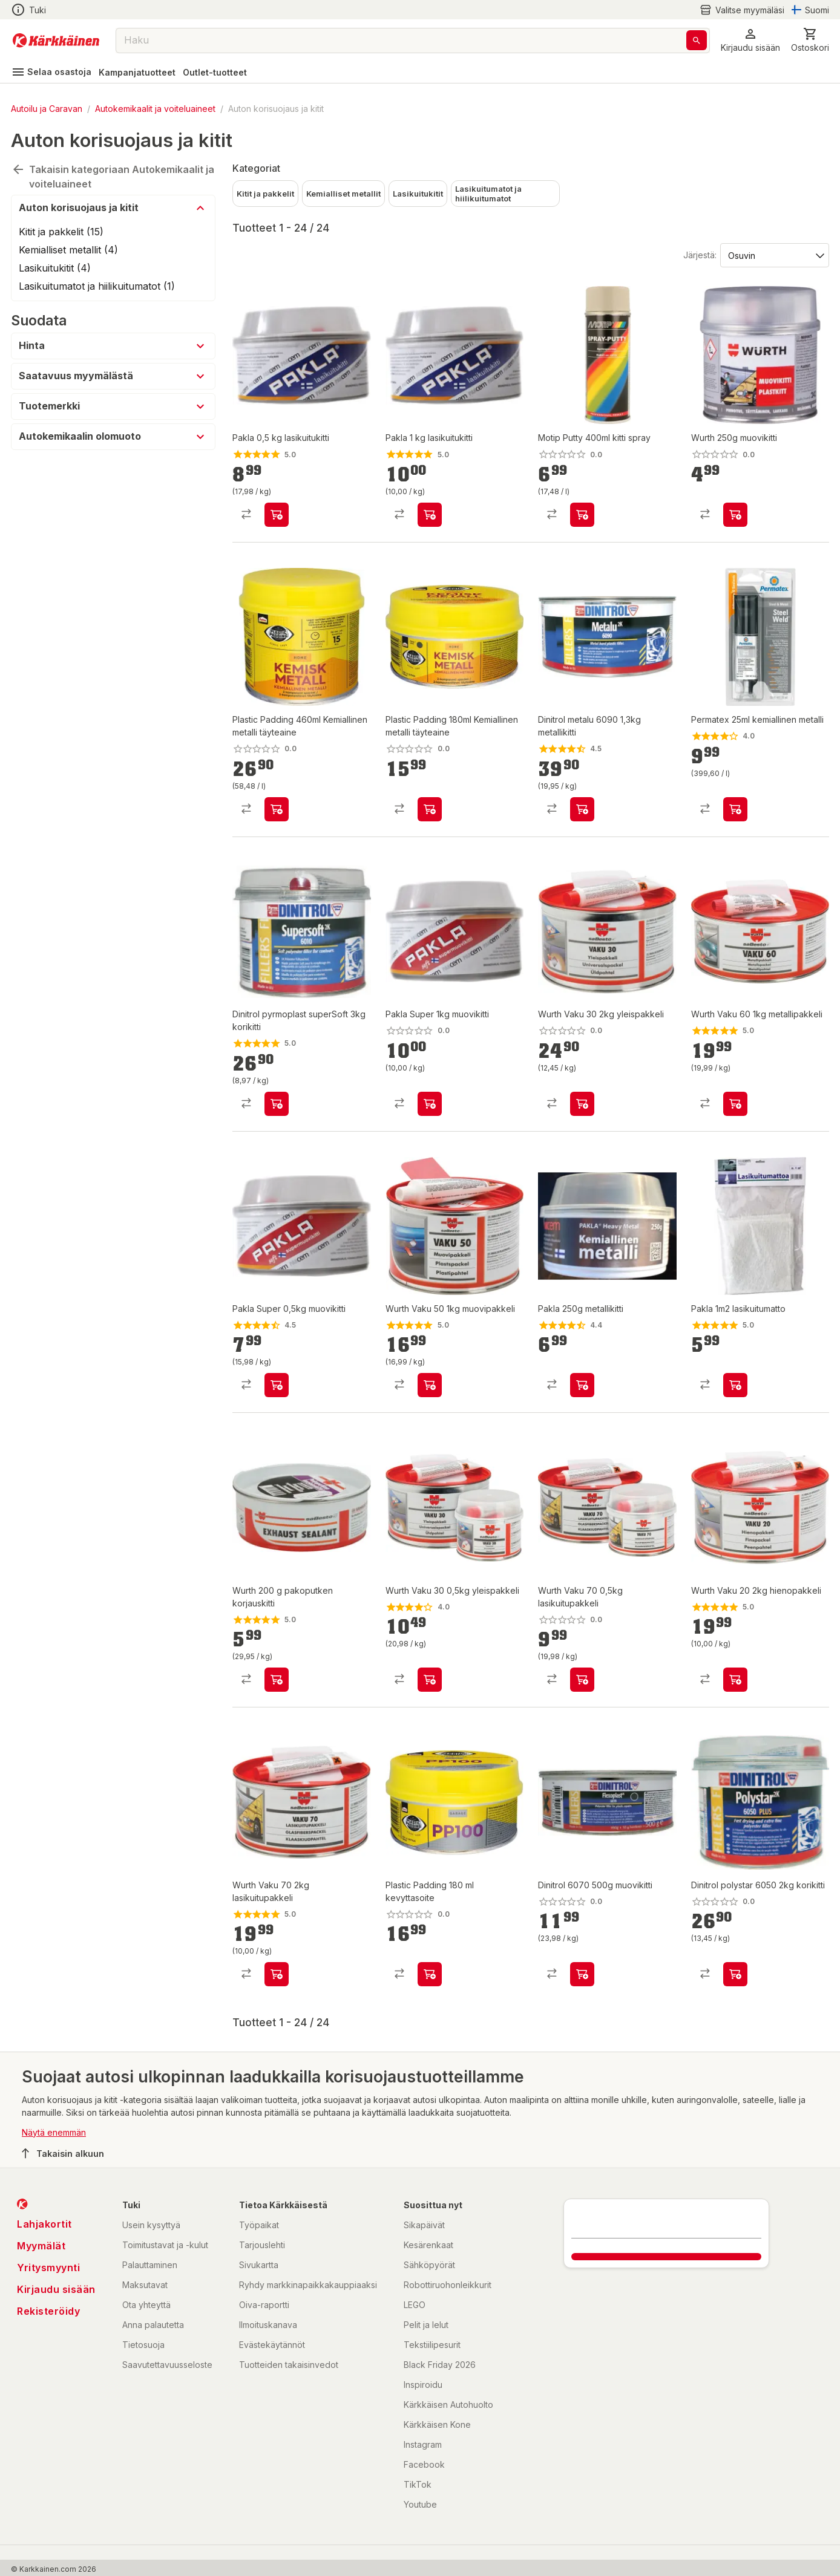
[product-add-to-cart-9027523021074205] (430, 809)
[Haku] (696, 40)
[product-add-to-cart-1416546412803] (582, 809)
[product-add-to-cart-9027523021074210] (276, 809)
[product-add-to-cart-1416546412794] (735, 1974)
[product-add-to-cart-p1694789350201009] (582, 515)
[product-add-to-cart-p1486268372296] (582, 1385)
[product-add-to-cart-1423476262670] (276, 515)
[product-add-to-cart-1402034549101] (735, 1104)
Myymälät (41, 2246)
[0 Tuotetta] (810, 40)
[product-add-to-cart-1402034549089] (735, 1680)
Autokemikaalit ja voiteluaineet (155, 108)
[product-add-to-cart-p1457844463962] (430, 1974)
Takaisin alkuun (63, 2153)
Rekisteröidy (48, 2311)
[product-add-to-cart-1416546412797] (582, 1974)
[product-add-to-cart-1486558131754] (276, 1385)
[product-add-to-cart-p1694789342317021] (735, 515)
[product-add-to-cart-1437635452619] (735, 1385)
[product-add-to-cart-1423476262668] (430, 515)
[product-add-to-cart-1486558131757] (430, 1104)
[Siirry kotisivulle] (56, 40)
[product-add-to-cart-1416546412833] (276, 1104)
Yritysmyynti (48, 2267)
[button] (750, 40)
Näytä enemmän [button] (54, 2132)
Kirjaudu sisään (56, 2289)
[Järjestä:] (774, 255)
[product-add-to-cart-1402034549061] (276, 1680)
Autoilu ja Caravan (46, 108)
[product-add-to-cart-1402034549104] (582, 1680)
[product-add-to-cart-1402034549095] (430, 1680)
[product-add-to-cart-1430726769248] (735, 809)
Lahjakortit (44, 2224)
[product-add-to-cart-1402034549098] (430, 1385)
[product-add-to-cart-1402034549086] (276, 1974)
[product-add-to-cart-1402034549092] (582, 1104)
